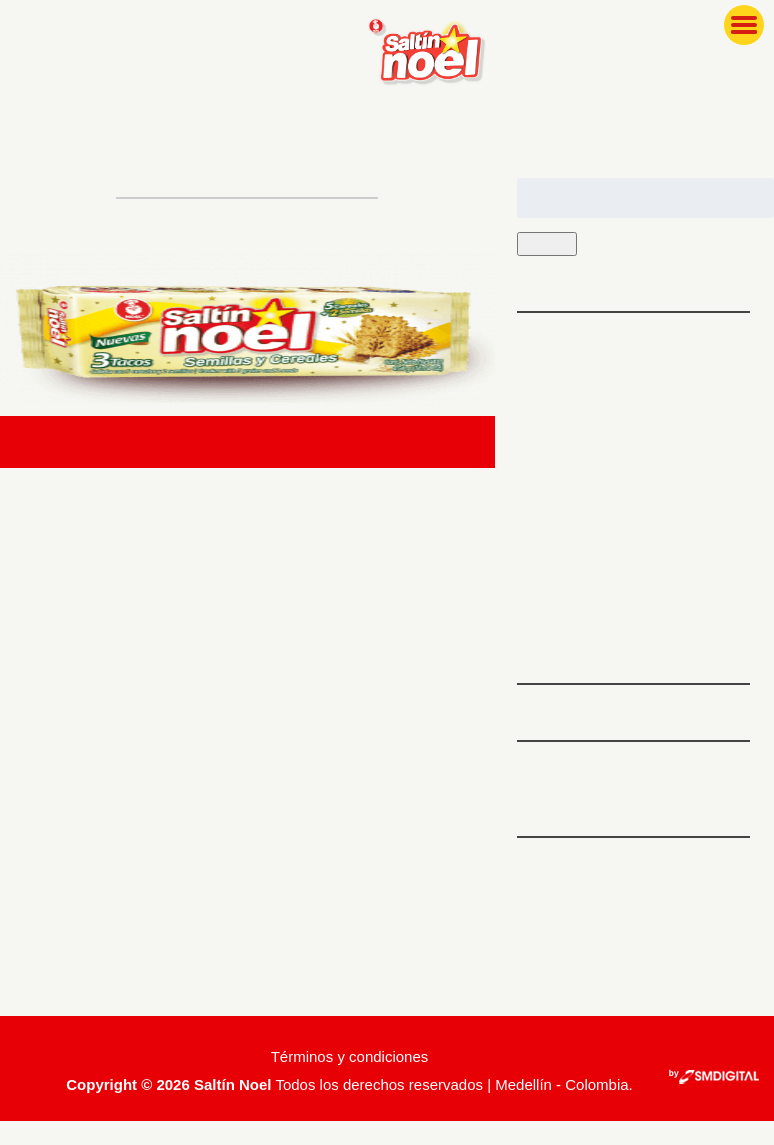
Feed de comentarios (602, 957)
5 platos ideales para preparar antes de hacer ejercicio (629, 363)
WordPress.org (574, 992)
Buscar (552, 244)
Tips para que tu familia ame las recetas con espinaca (630, 443)
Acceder (550, 888)
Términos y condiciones (350, 1080)
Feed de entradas (587, 923)
